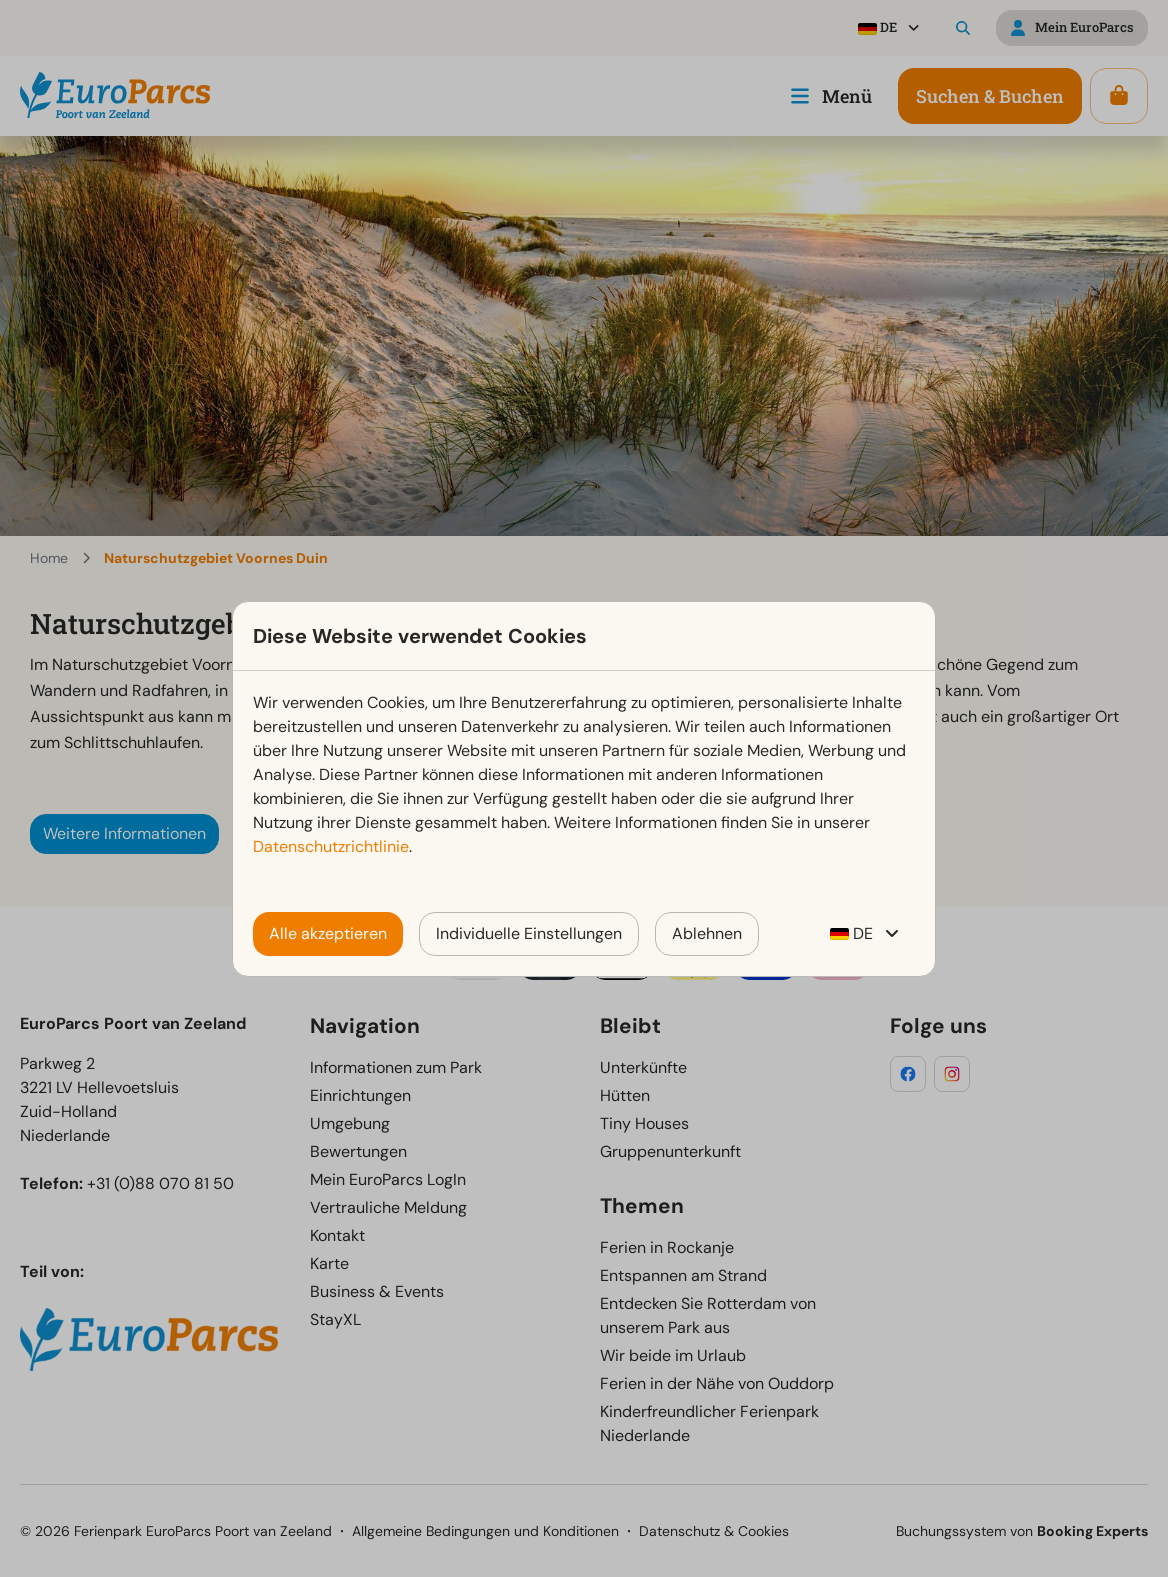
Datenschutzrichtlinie (331, 846)
